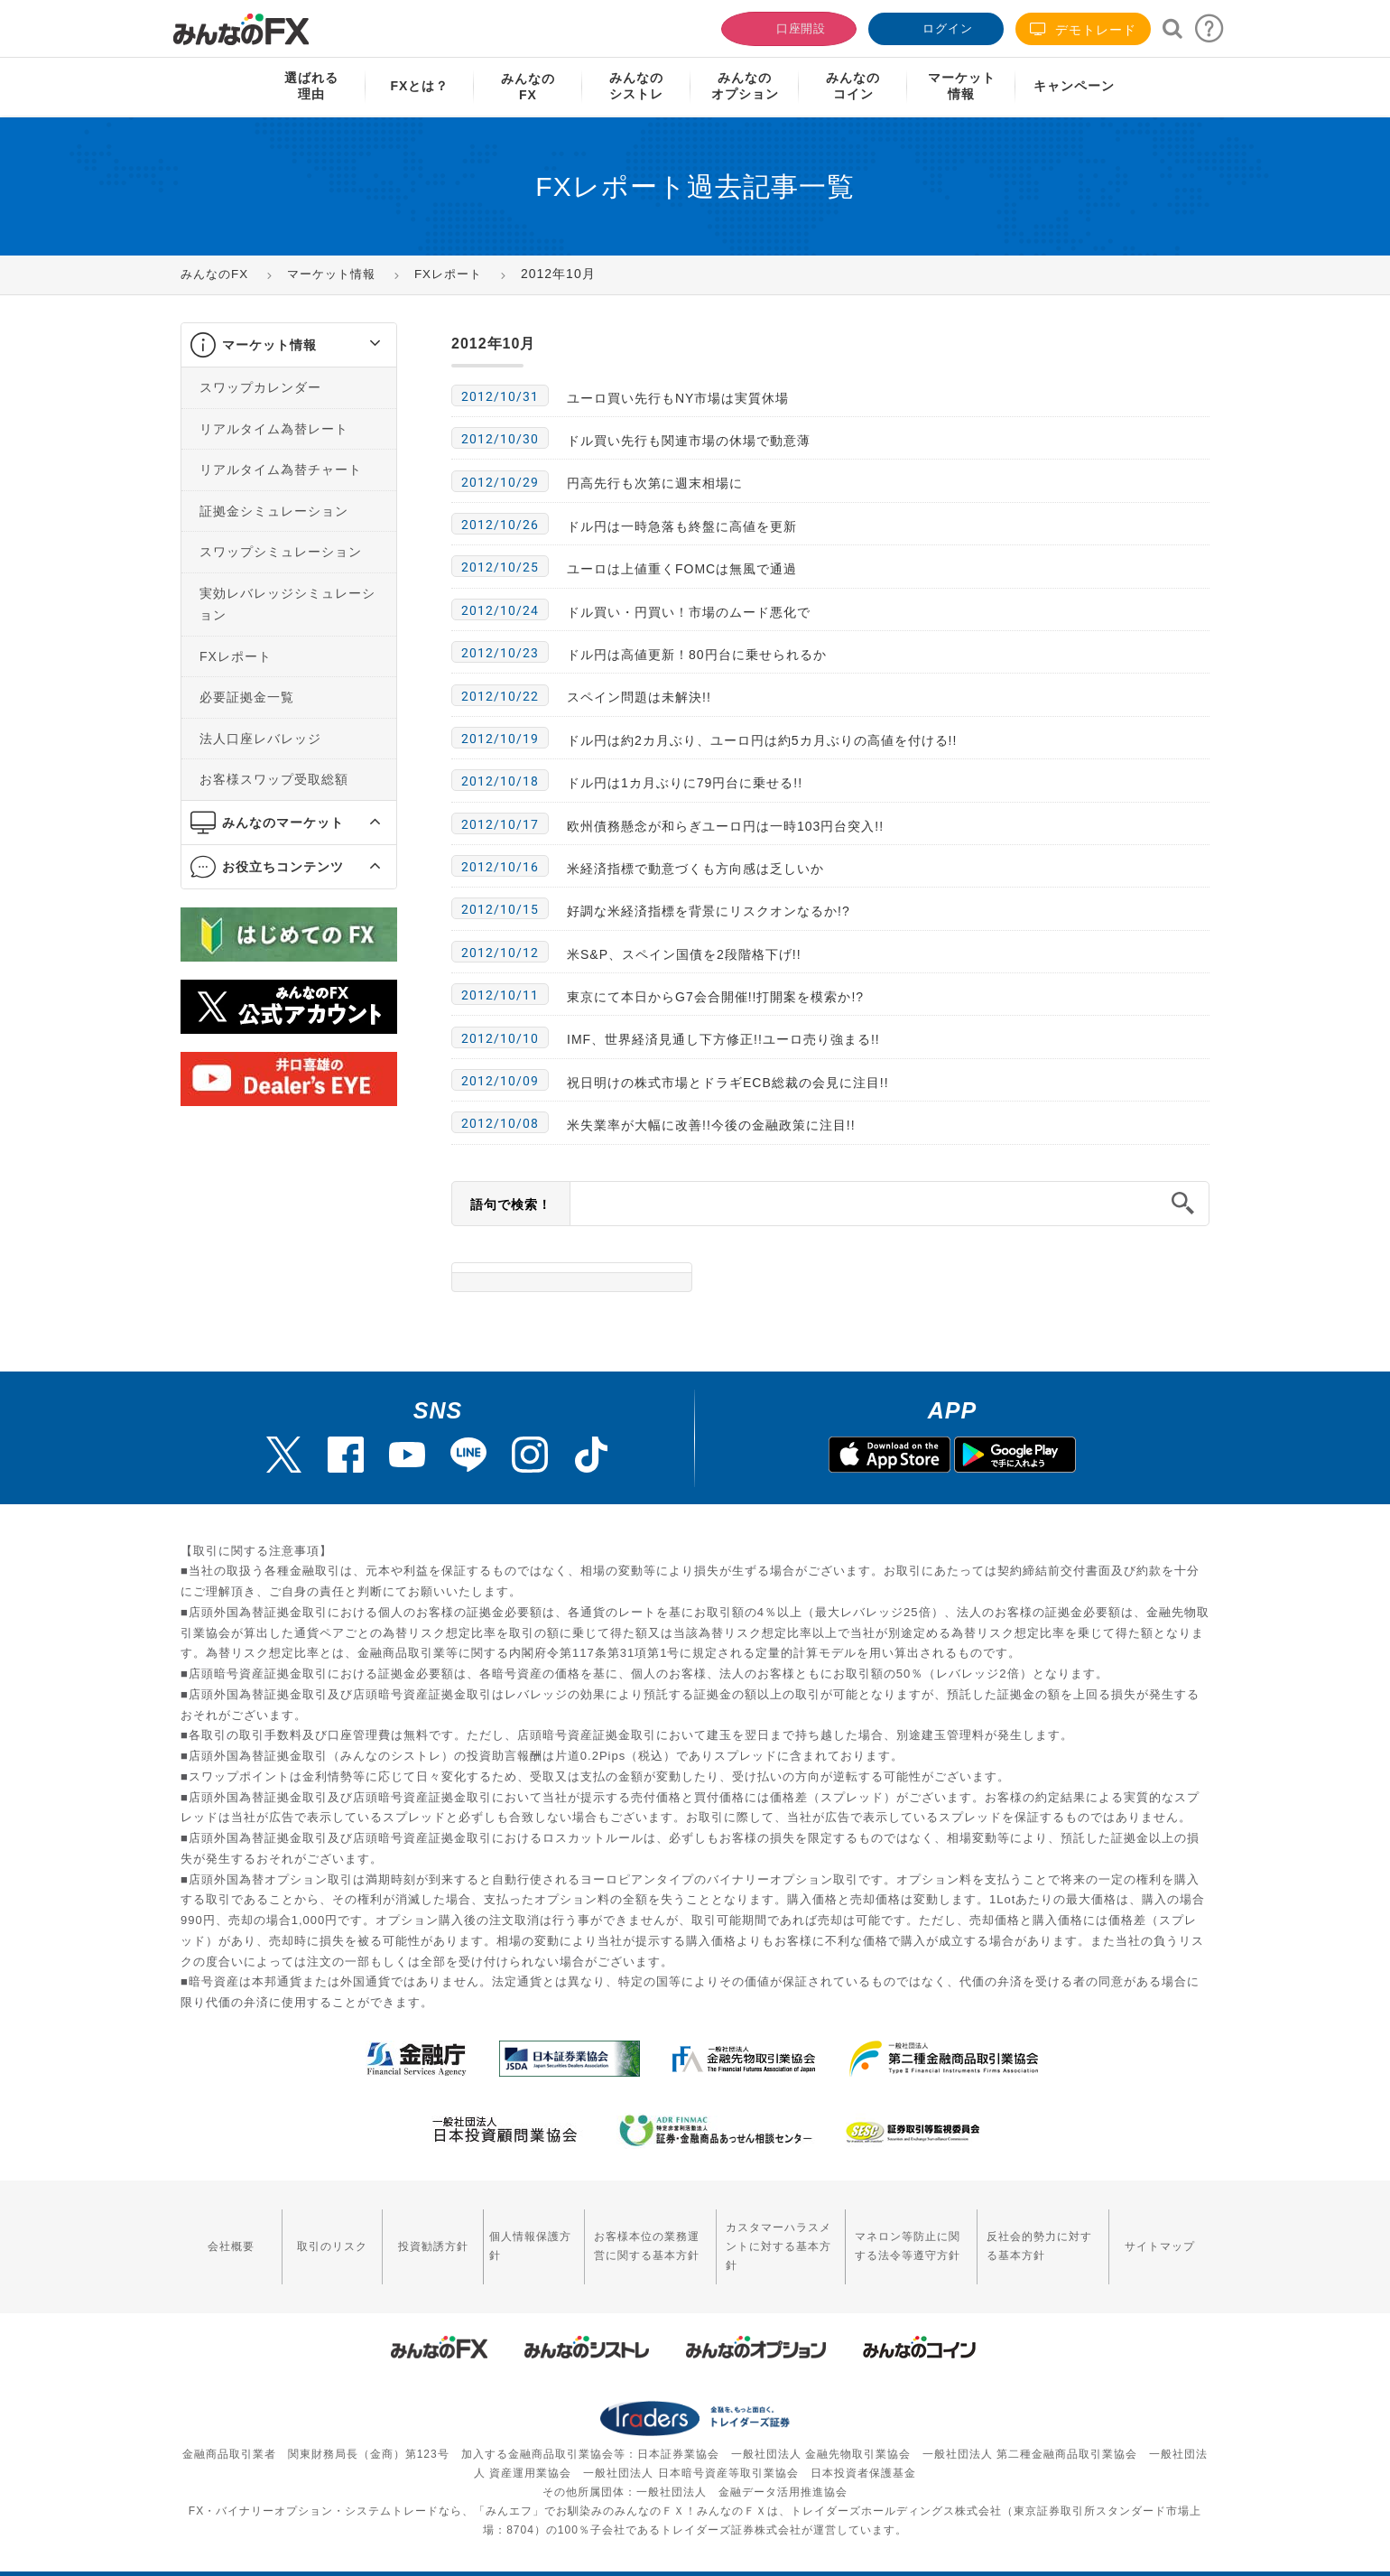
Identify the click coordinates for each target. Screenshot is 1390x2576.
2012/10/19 (500, 738)
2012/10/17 (500, 824)
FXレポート (235, 656)
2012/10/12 (500, 952)
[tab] (288, 345)
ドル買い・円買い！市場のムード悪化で (689, 612)
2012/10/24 (500, 610)
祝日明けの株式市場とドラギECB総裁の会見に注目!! (728, 1082)
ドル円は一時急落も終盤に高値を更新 (682, 526)
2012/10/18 (500, 781)
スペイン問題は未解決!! (639, 697)
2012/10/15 (500, 909)
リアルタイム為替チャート (280, 469)
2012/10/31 (500, 396)
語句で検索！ (510, 1204)
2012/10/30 (500, 439)
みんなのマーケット (283, 822)
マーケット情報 (269, 345)
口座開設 (787, 26)
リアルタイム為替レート (273, 429)
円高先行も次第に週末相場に (655, 483)
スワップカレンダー (260, 387)
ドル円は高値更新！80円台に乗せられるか (697, 654)
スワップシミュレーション (280, 551)
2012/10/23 (500, 653)
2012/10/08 (500, 1123)
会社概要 (226, 2234)
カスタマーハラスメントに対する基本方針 (761, 2235)
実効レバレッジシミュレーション (287, 604)
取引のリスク (319, 2234)
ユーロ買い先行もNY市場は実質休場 (678, 398)
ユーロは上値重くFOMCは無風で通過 (682, 569)
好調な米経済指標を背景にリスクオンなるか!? (708, 911)
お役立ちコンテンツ (283, 867)
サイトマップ (1163, 2234)
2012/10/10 (500, 1038)
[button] (358, 345)
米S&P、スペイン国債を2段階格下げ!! (684, 954)
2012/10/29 (500, 482)
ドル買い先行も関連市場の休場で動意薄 (689, 440)
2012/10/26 (500, 524)
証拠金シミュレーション (273, 511)
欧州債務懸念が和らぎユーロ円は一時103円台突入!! (725, 826)
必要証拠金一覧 (246, 697)
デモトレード (1083, 29)
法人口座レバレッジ (260, 738)
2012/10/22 (500, 696)
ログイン (934, 26)
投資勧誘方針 (411, 2234)
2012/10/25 (500, 567)
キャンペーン (1074, 86)
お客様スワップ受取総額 (273, 779)
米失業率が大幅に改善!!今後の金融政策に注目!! (711, 1125)
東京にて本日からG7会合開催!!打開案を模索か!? (715, 997)
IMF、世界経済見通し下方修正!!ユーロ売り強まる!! (723, 1039)
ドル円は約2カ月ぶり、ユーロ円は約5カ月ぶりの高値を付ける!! (762, 740)
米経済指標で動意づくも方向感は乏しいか (695, 868)
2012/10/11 (500, 995)
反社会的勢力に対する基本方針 (1042, 2235)
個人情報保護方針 (503, 2235)
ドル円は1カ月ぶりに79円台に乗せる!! (684, 783)
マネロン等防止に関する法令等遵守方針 (899, 2235)
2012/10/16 (500, 867)
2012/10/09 (500, 1081)
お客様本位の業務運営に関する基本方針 (617, 2235)
